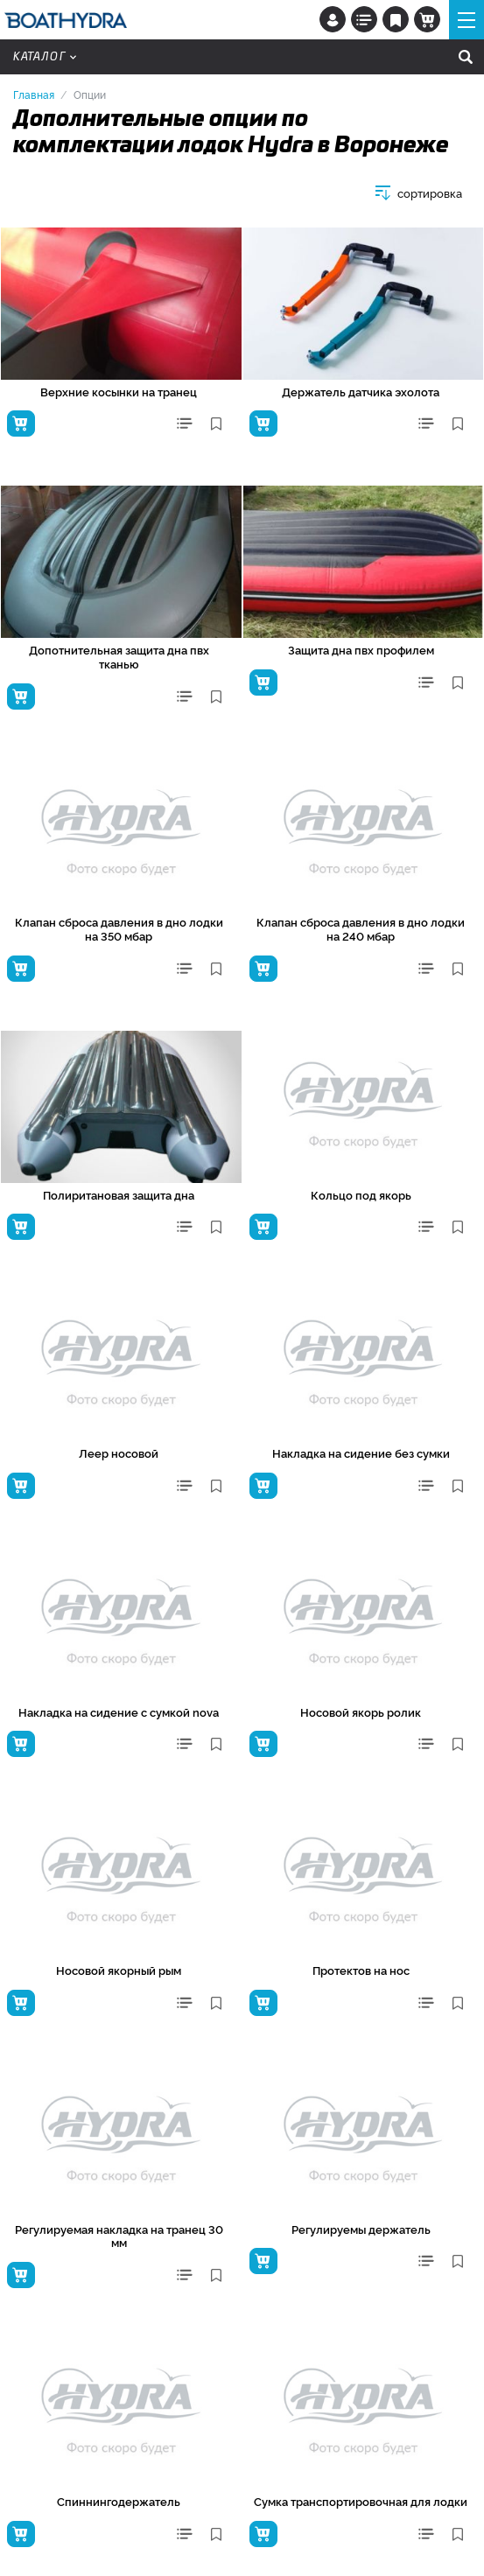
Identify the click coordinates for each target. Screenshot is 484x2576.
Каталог (44, 57)
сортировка (429, 193)
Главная (33, 94)
